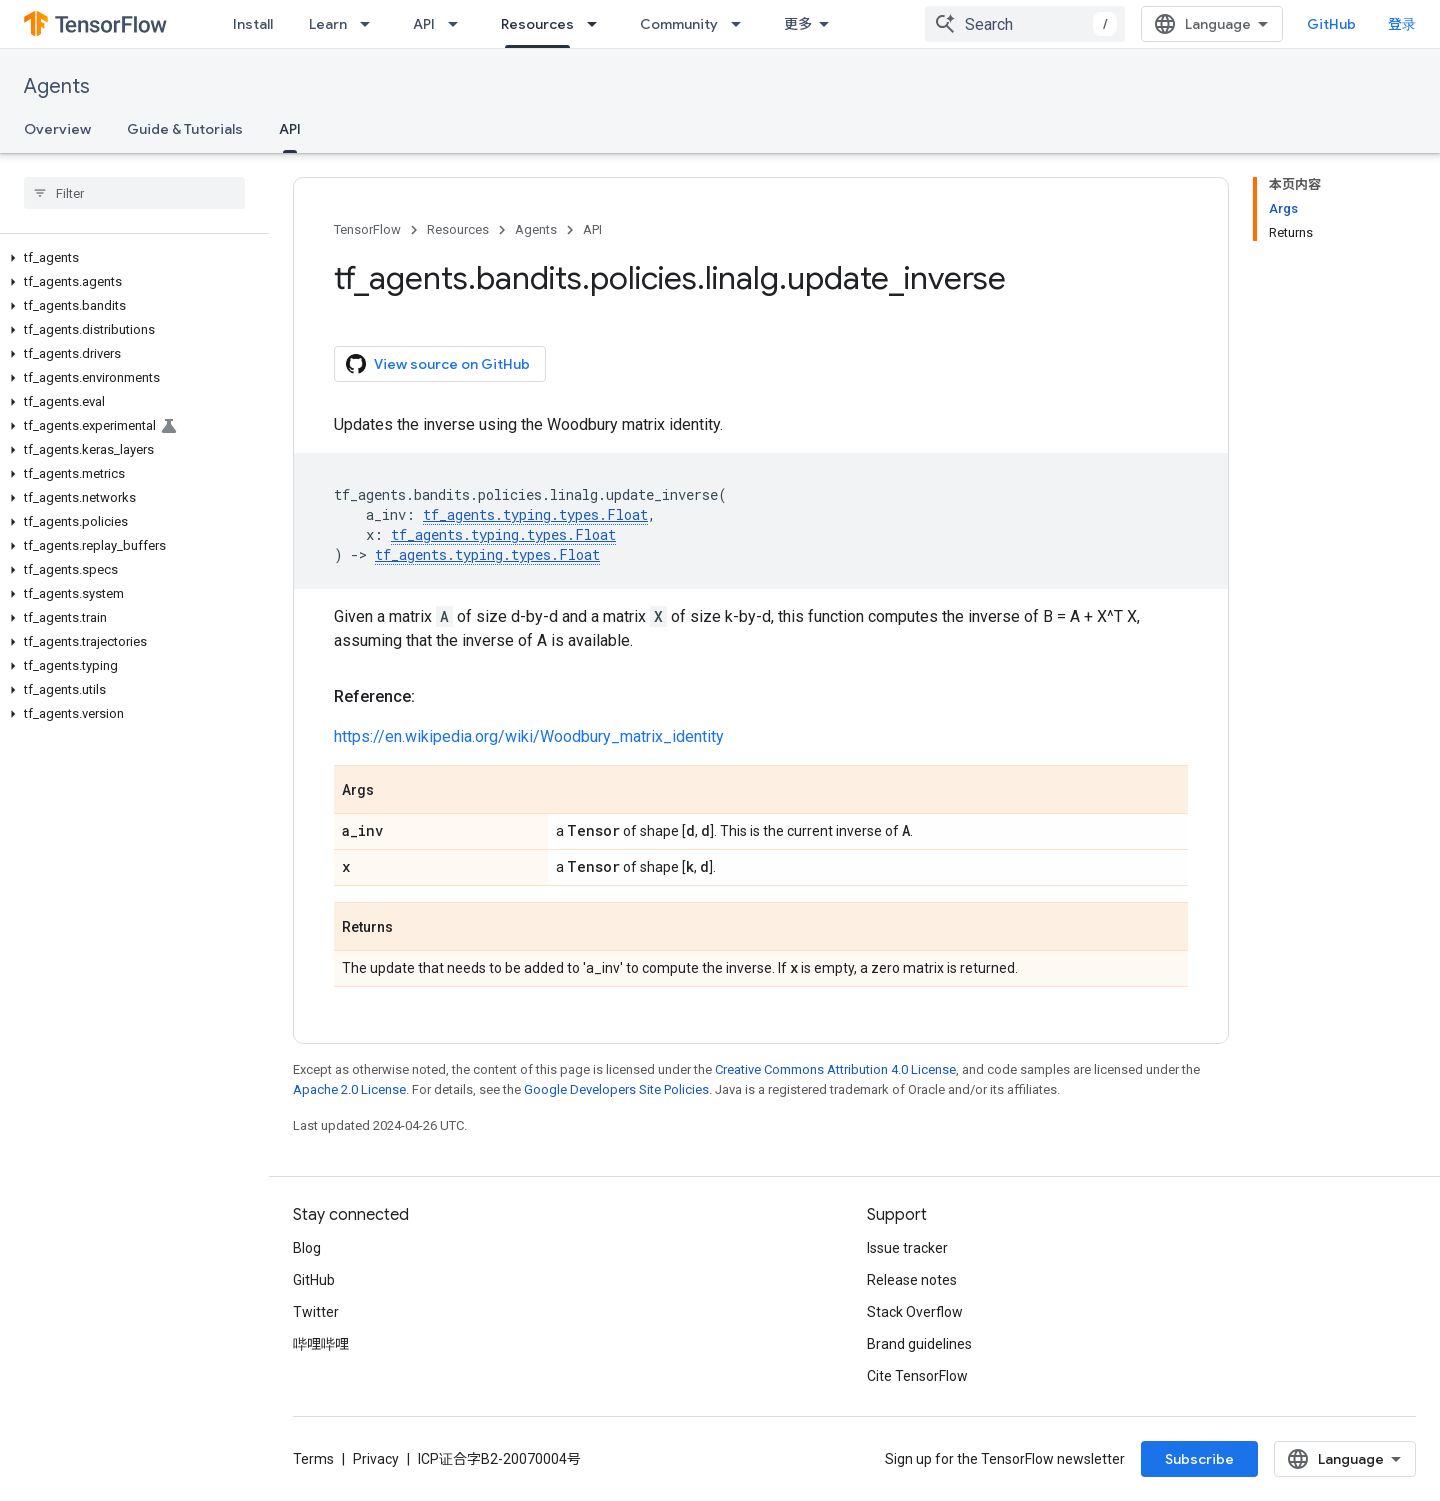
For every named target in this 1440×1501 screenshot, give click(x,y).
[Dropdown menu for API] (459, 24)
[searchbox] (134, 193)
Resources (458, 229)
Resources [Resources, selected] (537, 24)
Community (679, 24)
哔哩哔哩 (321, 1344)
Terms (313, 1459)
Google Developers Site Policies (616, 1089)
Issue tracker (907, 1248)
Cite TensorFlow (917, 1376)
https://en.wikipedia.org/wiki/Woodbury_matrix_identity (529, 736)
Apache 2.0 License (349, 1089)
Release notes (912, 1280)
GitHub (1331, 24)
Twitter (316, 1312)
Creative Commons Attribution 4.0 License (835, 1069)
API (424, 24)
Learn (328, 24)
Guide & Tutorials (185, 129)
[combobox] (1025, 24)
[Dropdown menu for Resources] (598, 24)
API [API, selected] (290, 129)
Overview (57, 129)
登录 (1402, 24)
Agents (57, 86)
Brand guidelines (919, 1344)
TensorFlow (367, 229)
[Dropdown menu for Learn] (371, 24)
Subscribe (1199, 1459)
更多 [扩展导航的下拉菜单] (798, 24)
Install (253, 24)
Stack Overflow (915, 1312)
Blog (307, 1248)
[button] (130, 258)
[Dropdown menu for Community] (742, 24)
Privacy (376, 1459)
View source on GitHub (438, 364)
